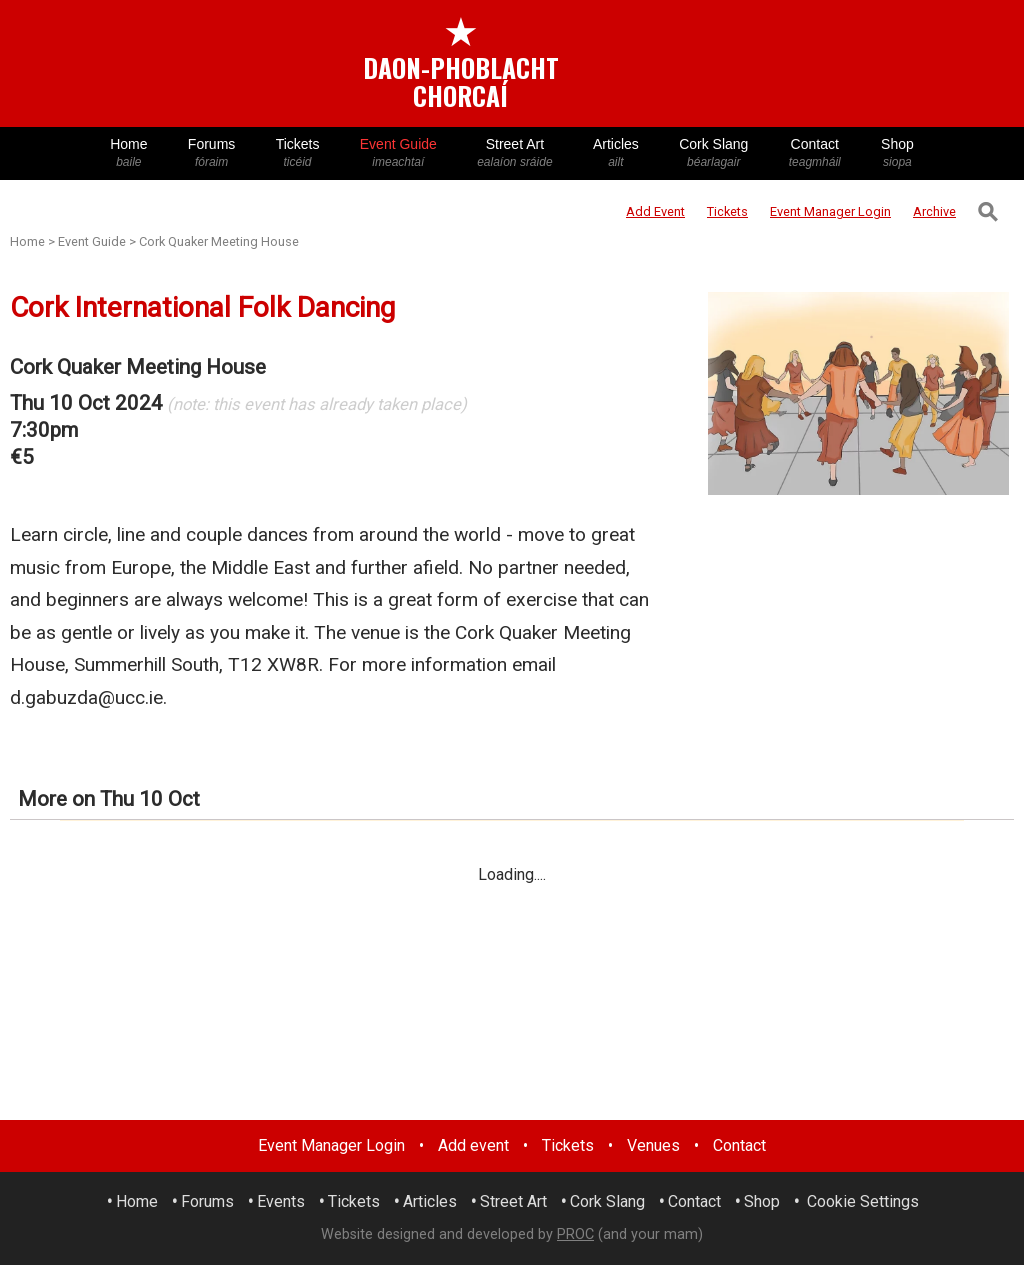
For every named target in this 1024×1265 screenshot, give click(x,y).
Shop (897, 153)
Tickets (297, 153)
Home (129, 153)
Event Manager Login (331, 1145)
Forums (212, 153)
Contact (815, 153)
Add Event (655, 211)
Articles (616, 153)
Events (281, 1201)
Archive (934, 211)
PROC (575, 1234)
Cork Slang (714, 153)
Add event (473, 1145)
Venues (653, 1145)
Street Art (515, 153)
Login (830, 211)
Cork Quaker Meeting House (219, 241)
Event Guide (398, 153)
